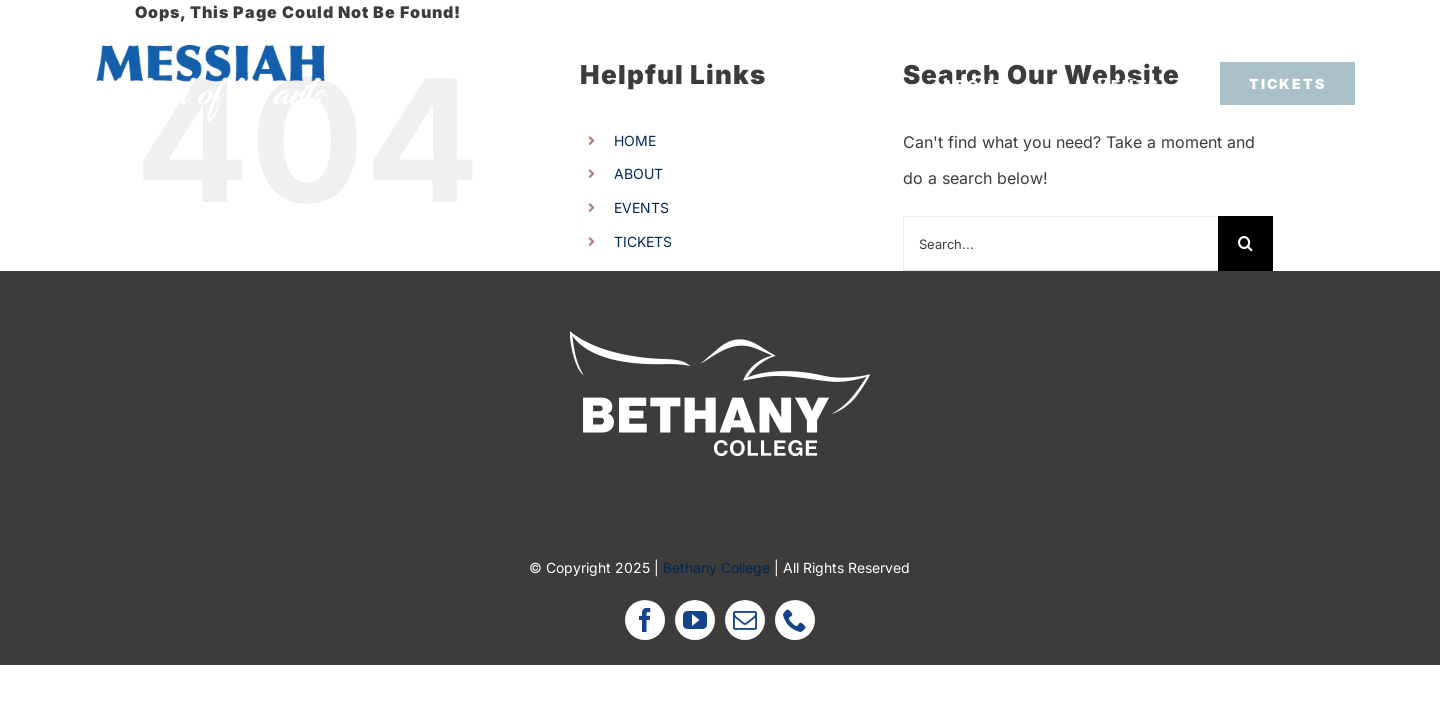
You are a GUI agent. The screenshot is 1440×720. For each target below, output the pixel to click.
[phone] (795, 620)
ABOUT (638, 173)
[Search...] (1060, 243)
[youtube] (695, 620)
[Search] (1245, 243)
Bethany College (716, 567)
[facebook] (645, 620)
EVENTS (641, 207)
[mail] (745, 620)
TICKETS (643, 241)
